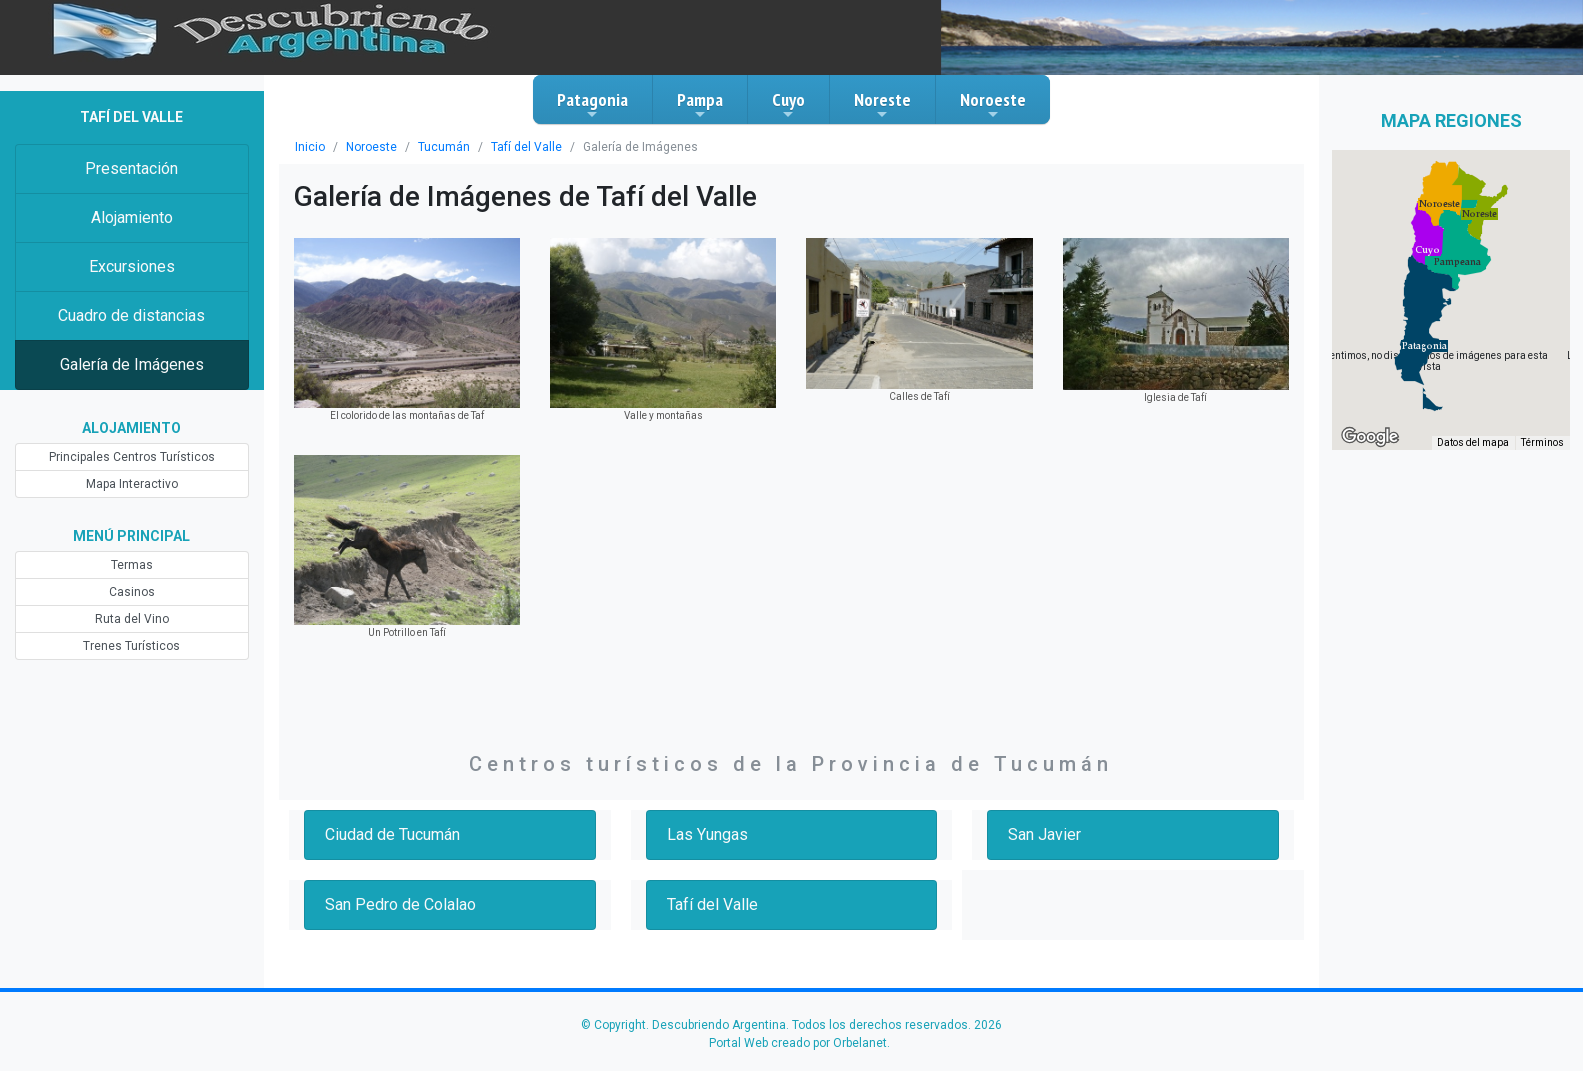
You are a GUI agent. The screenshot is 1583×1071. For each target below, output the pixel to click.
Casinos (132, 592)
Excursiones (132, 266)
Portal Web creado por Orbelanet (798, 1043)
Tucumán (444, 147)
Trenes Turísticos (131, 646)
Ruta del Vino (132, 619)
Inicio (310, 147)
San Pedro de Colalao (400, 904)
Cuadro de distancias (131, 315)
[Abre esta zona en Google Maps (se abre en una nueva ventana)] (1370, 437)
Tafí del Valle (526, 147)
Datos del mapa (1473, 442)
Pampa (700, 105)
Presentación (131, 168)
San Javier (1044, 834)
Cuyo (788, 105)
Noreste (882, 105)
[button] (1424, 346)
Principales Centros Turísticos (132, 457)
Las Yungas (707, 834)
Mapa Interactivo (132, 484)
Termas (132, 565)
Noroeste (993, 105)
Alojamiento (132, 217)
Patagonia (592, 105)
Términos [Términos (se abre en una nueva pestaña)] (1542, 442)
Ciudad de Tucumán (392, 834)
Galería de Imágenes (132, 364)
